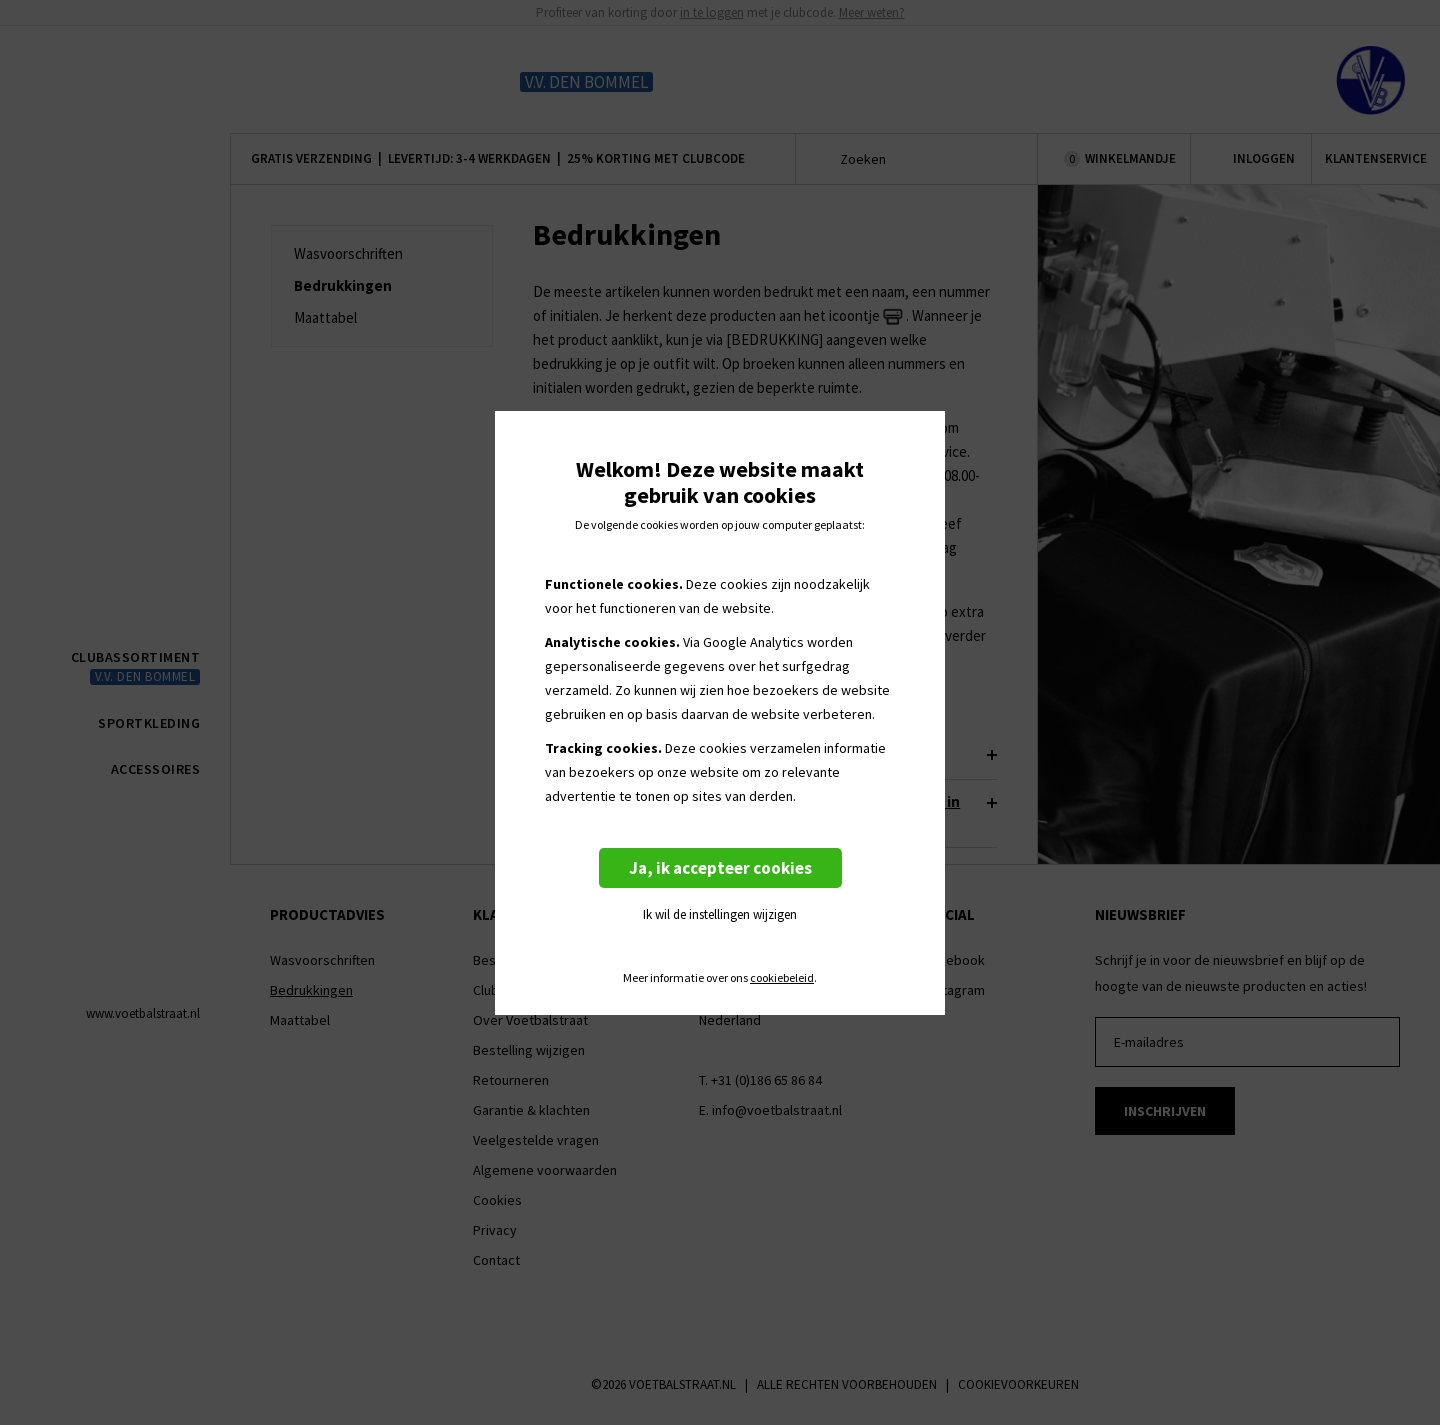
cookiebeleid (782, 978)
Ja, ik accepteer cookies (720, 868)
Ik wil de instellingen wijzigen (720, 914)
